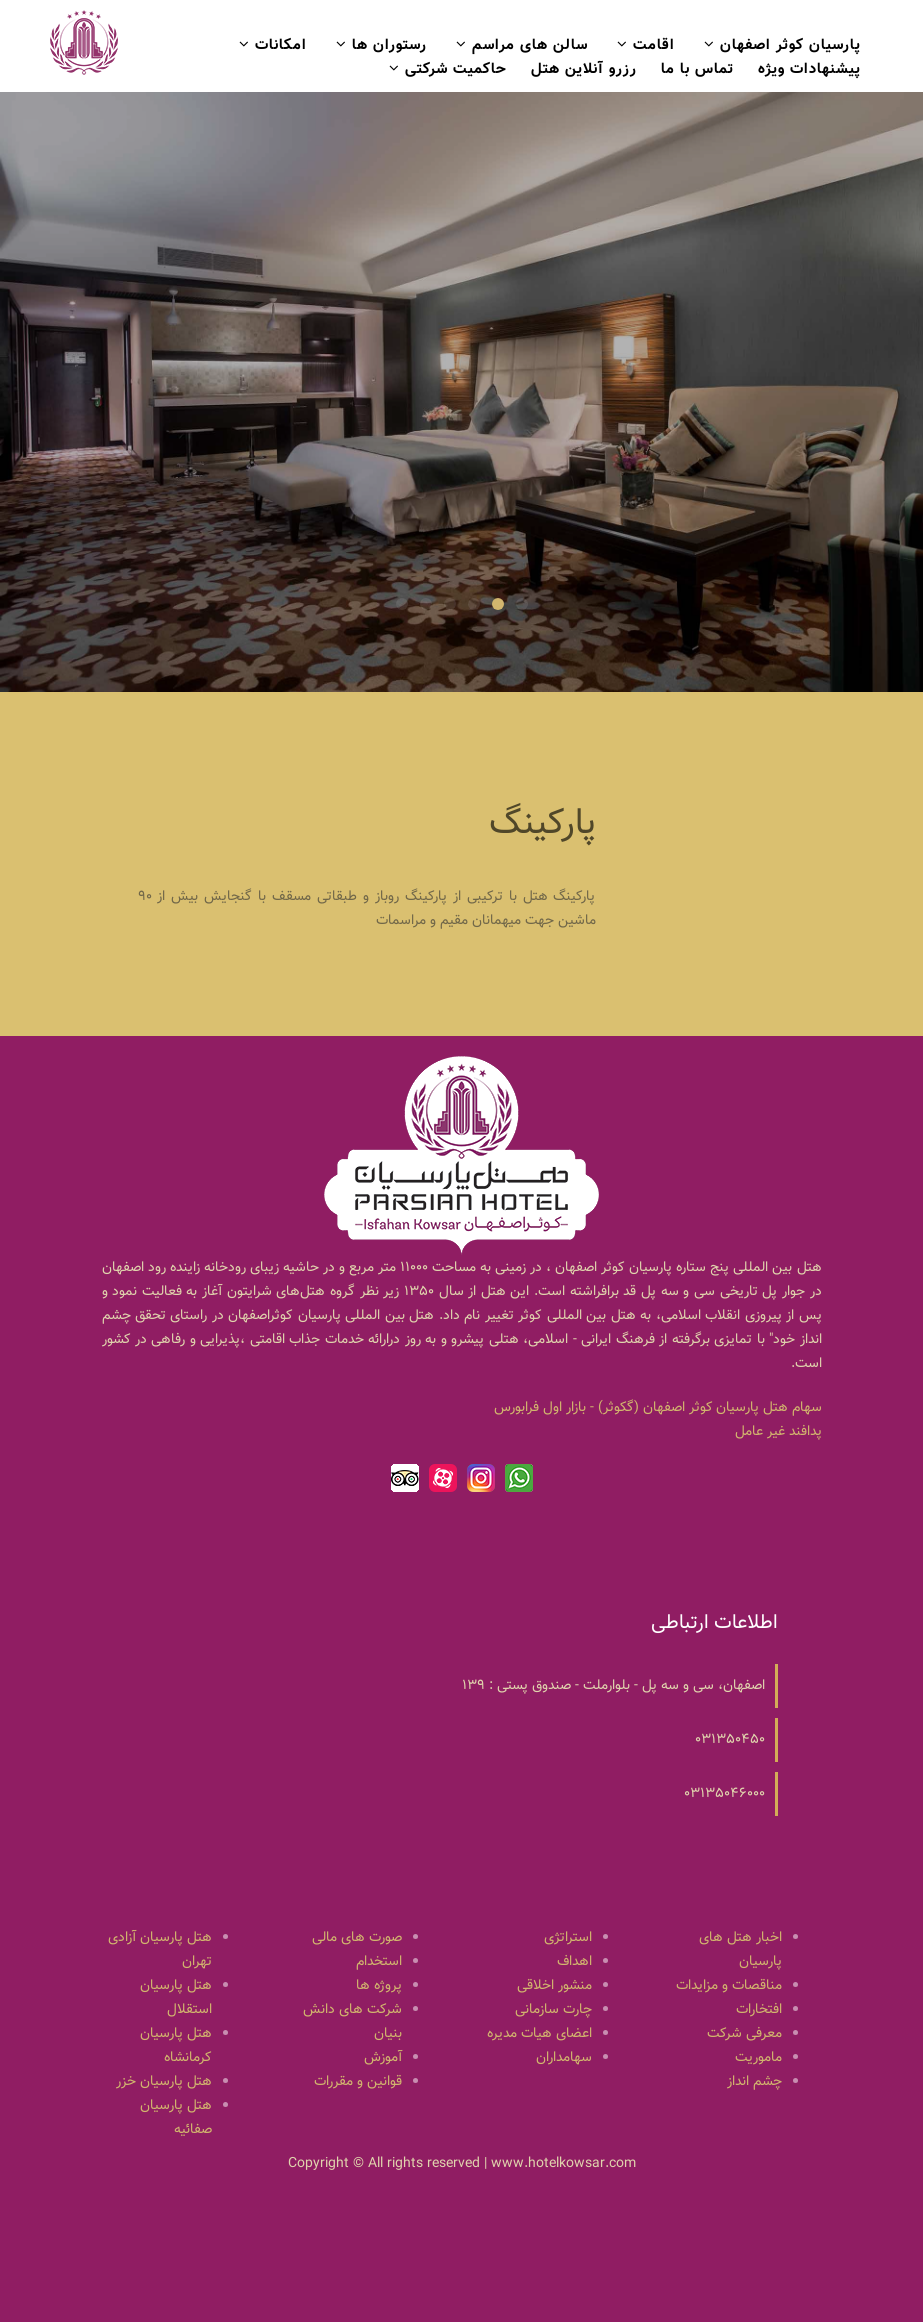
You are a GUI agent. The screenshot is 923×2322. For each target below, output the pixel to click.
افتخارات (759, 2010)
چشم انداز (754, 2082)
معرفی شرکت (744, 2034)
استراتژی (568, 1938)
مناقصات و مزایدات (729, 1986)
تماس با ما (697, 69)
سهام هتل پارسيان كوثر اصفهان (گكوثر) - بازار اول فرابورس (658, 1408)
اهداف (574, 1962)
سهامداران (564, 2058)
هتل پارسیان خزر (164, 2082)
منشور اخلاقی (554, 1986)
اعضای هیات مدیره (539, 2034)
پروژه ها (379, 1986)
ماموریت (758, 2058)
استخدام (379, 1962)
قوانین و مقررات (358, 2082)
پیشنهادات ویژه (809, 69)
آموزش (383, 2058)
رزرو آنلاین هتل (584, 69)
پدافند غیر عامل (778, 1432)
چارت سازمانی (553, 2010)
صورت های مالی (357, 1938)
